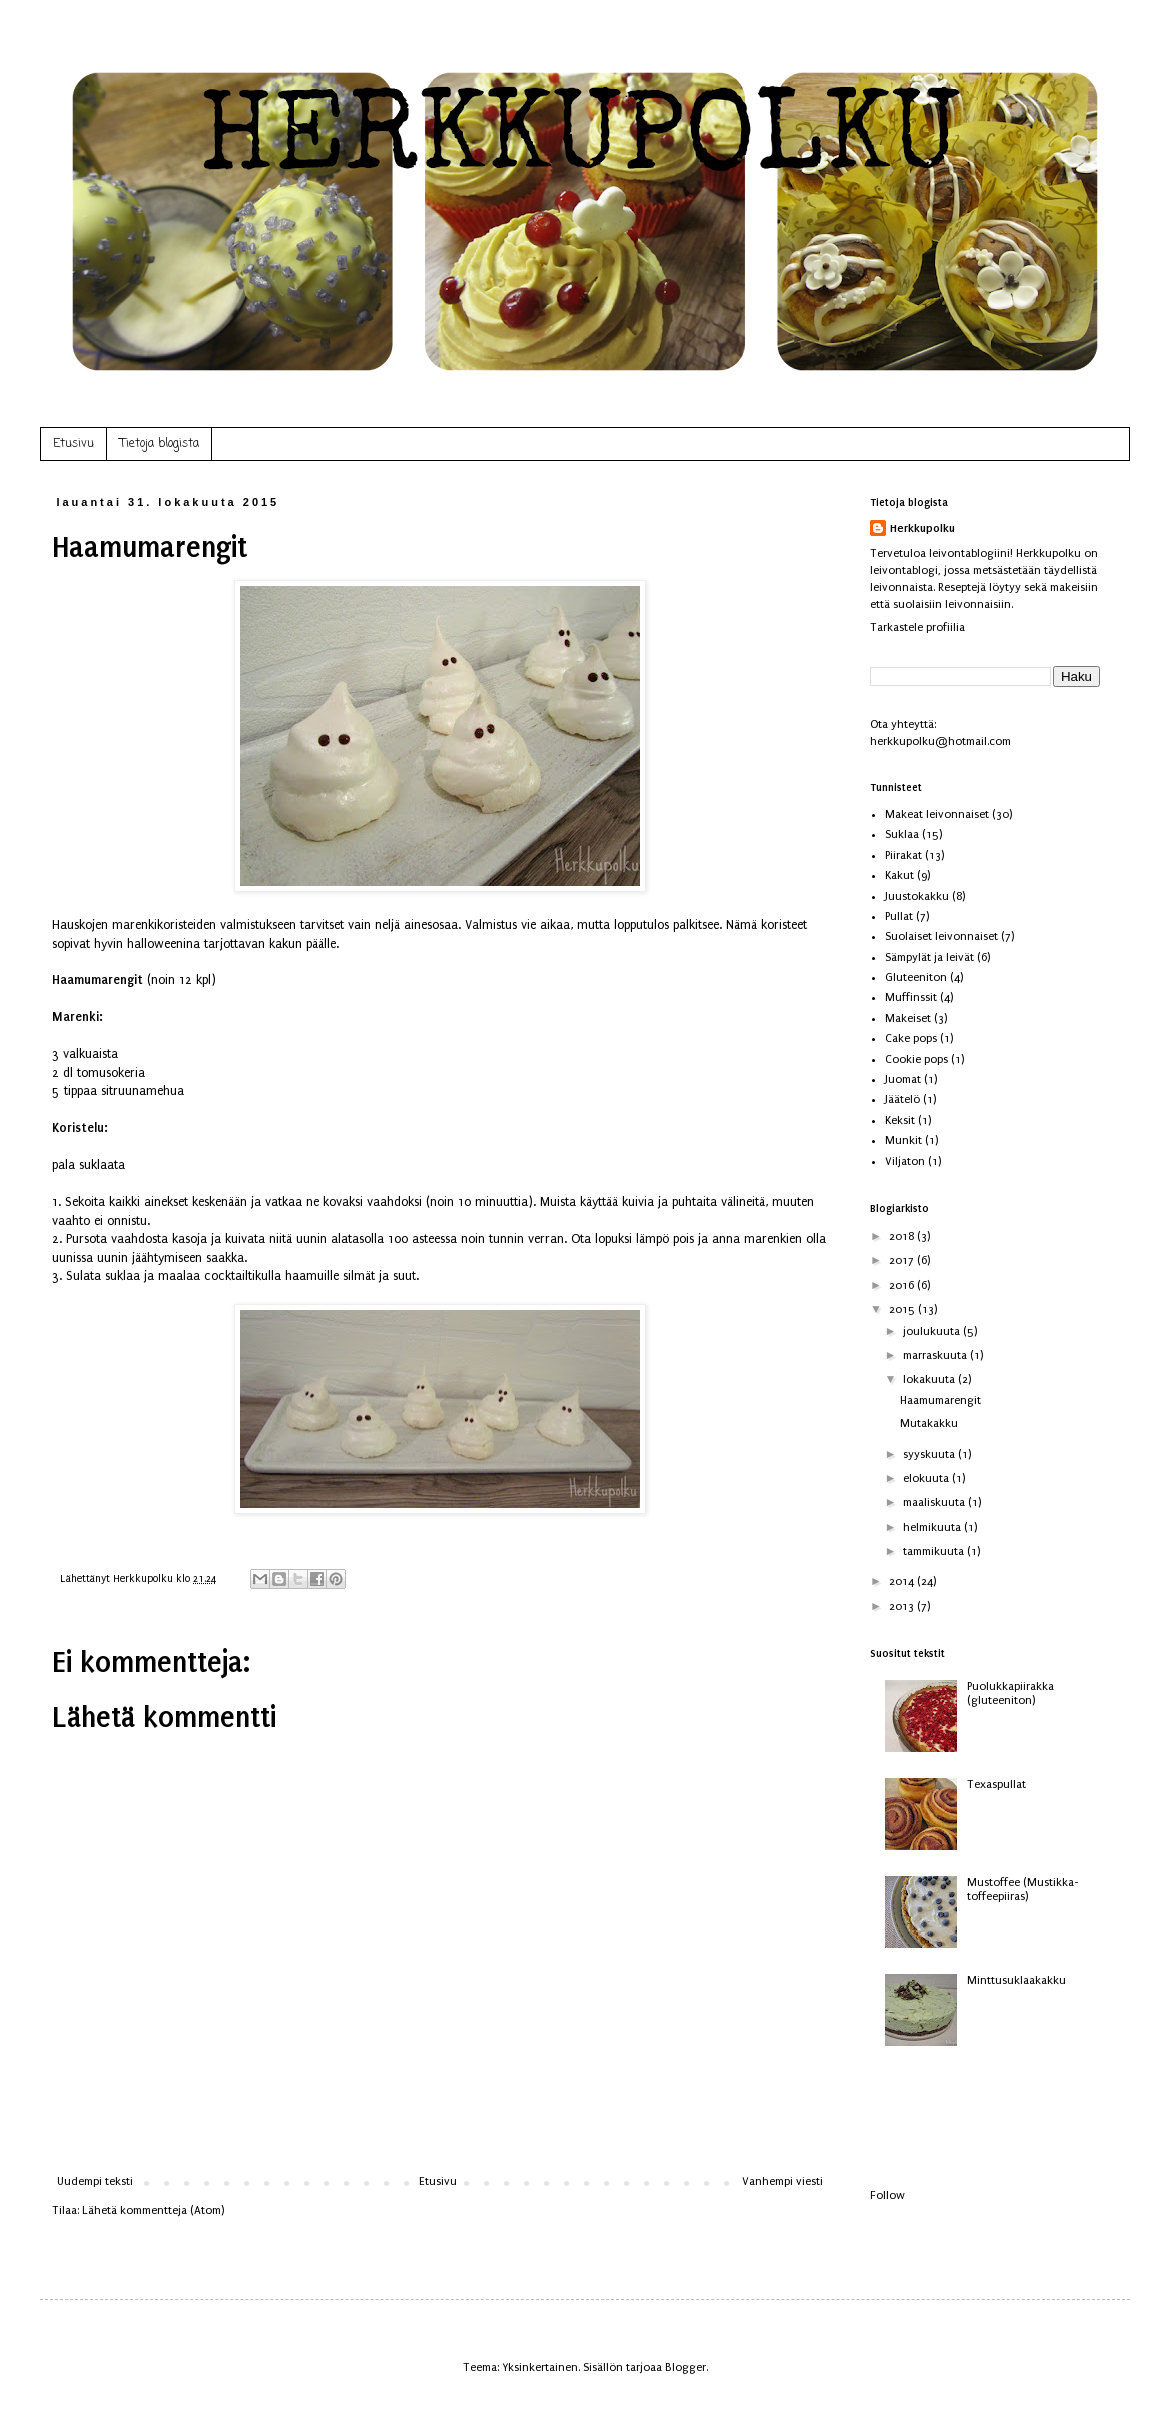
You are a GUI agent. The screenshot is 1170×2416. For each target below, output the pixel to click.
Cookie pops (916, 1059)
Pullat (899, 916)
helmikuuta (933, 1527)
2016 (903, 1285)
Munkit (903, 1140)
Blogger (685, 2367)
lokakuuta (930, 1379)
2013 (903, 1606)
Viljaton (905, 1161)
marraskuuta (936, 1355)
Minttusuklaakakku (1016, 1980)
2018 (903, 1236)
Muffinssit (911, 997)
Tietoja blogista (159, 444)
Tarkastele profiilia (917, 627)
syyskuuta (930, 1454)
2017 (903, 1260)
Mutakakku (929, 1423)
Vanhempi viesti (782, 2181)
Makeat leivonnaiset (937, 814)
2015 (903, 1309)
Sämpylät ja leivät (929, 957)
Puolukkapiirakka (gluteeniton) (1010, 1693)
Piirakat (903, 855)
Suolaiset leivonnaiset (941, 936)
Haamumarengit (940, 1400)
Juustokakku (917, 896)
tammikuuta (935, 1551)
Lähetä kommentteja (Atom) (153, 2210)
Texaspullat (996, 1784)
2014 (903, 1581)
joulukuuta (933, 1331)
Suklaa (902, 834)
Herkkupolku (922, 528)
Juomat (903, 1079)
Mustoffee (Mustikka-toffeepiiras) (1023, 1889)
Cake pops (911, 1038)
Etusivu (73, 444)
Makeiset (908, 1018)
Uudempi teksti (95, 2181)
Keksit (900, 1120)
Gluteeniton (916, 977)
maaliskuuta (935, 1502)
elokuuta (927, 1478)
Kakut (899, 875)
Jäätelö (902, 1099)
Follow (887, 2195)
